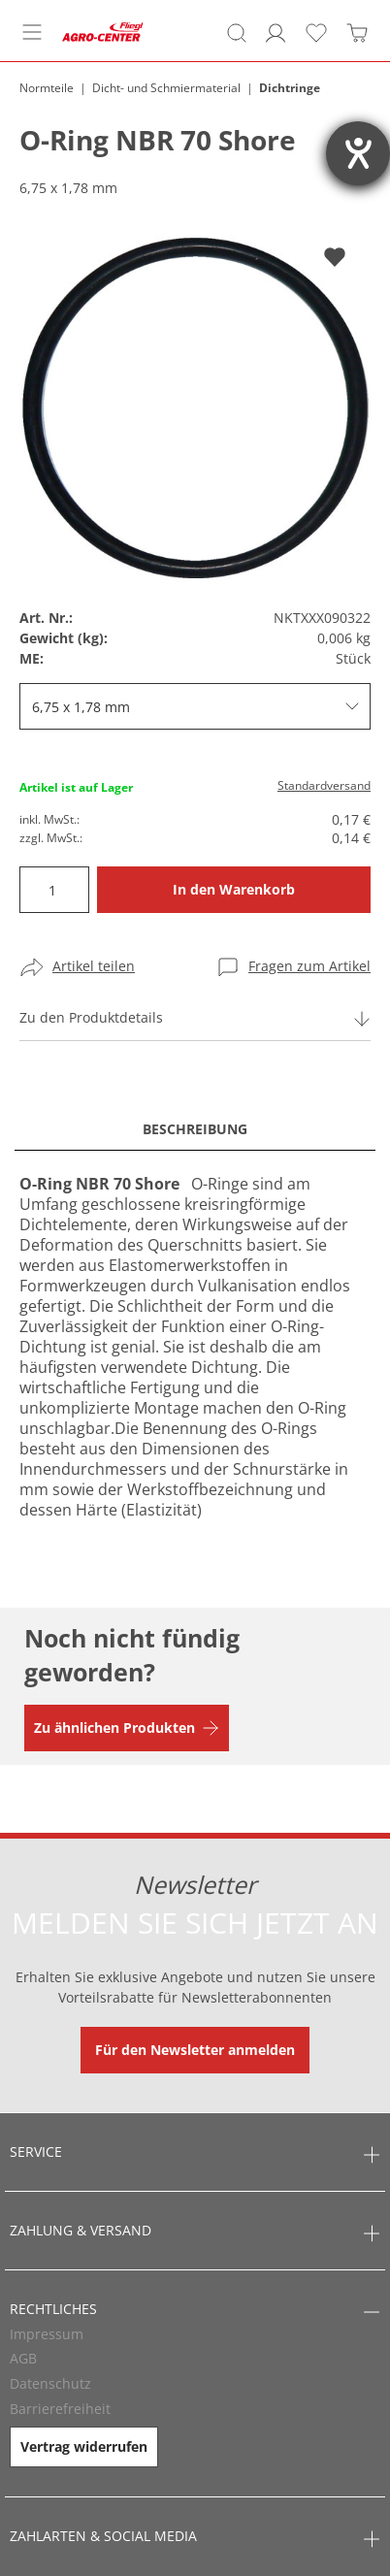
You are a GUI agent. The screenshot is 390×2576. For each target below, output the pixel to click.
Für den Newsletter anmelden (195, 2049)
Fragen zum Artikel (309, 966)
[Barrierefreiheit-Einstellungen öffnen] (358, 153)
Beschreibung (195, 1129)
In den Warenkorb (234, 889)
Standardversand (324, 785)
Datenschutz (50, 2383)
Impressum (46, 2334)
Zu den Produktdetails (91, 1017)
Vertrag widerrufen (83, 2446)
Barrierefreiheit (60, 2408)
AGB (23, 2358)
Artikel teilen (93, 966)
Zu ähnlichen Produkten (114, 1727)
